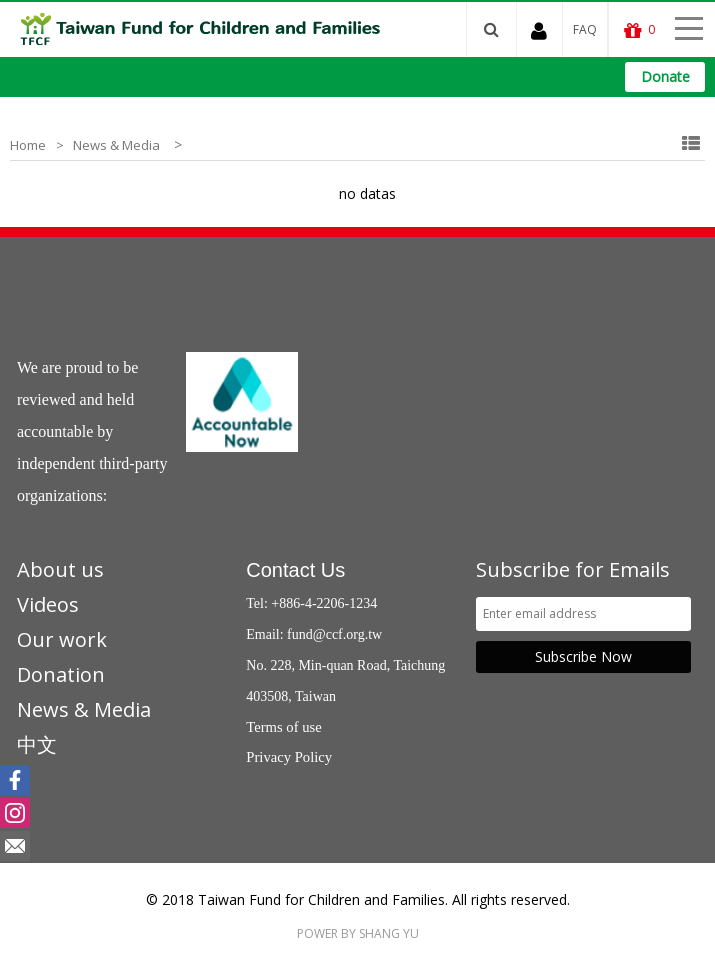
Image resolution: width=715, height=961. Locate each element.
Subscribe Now (583, 656)
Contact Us (295, 570)
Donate (665, 76)
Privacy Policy (289, 757)
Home (28, 145)
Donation (61, 674)
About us (60, 569)
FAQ (585, 29)
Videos (48, 604)
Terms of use (284, 727)
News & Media (116, 145)
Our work (62, 639)
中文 (37, 744)
